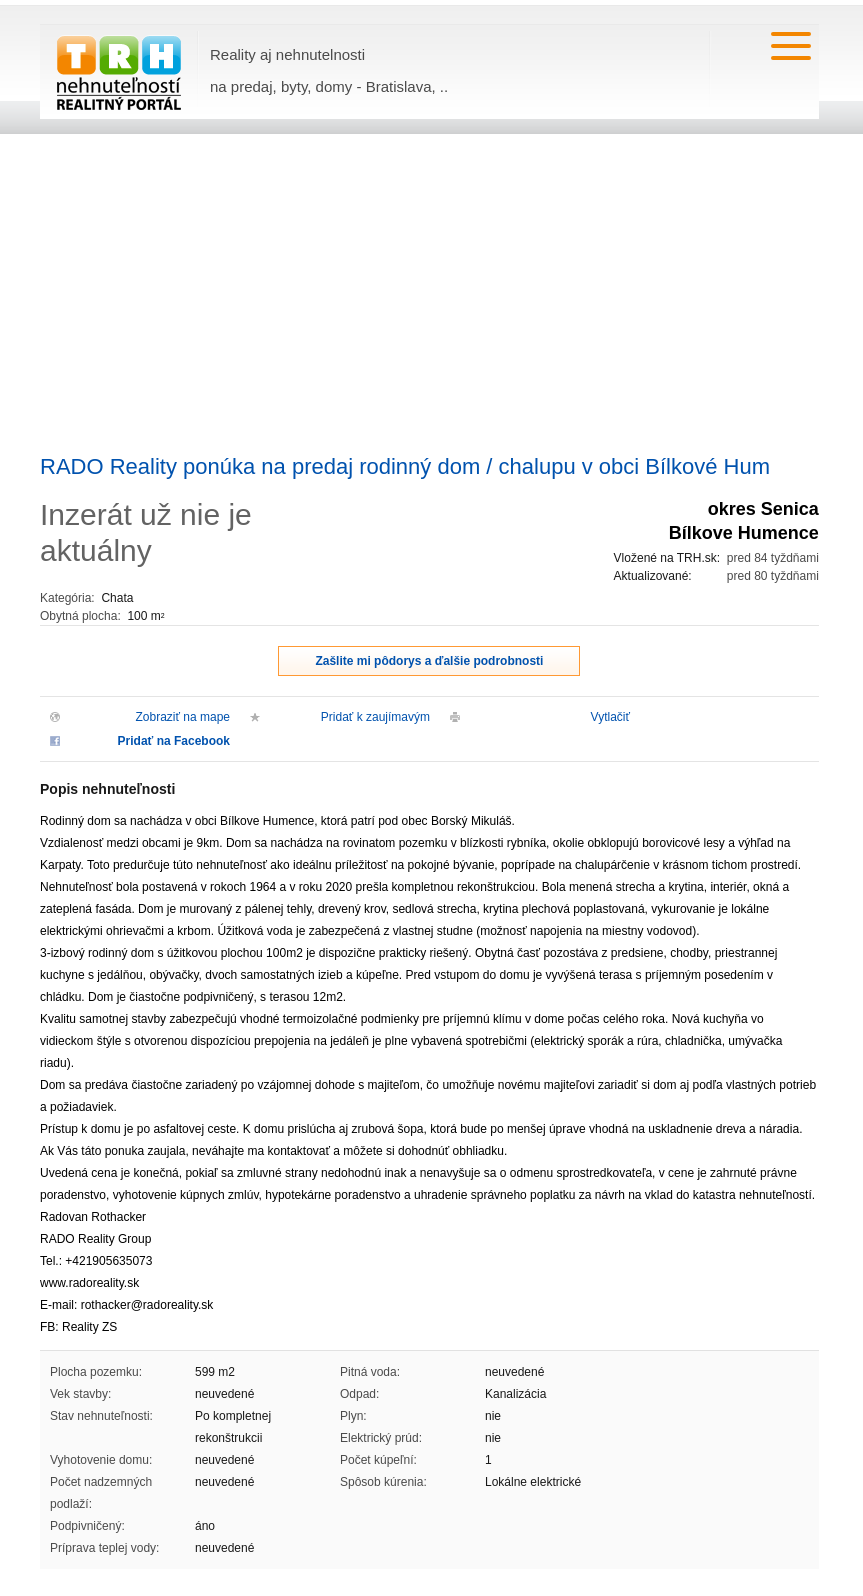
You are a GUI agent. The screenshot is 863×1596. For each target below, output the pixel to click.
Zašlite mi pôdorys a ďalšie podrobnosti (429, 661)
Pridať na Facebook (174, 741)
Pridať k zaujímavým (375, 717)
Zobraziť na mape (182, 717)
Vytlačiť (610, 717)
